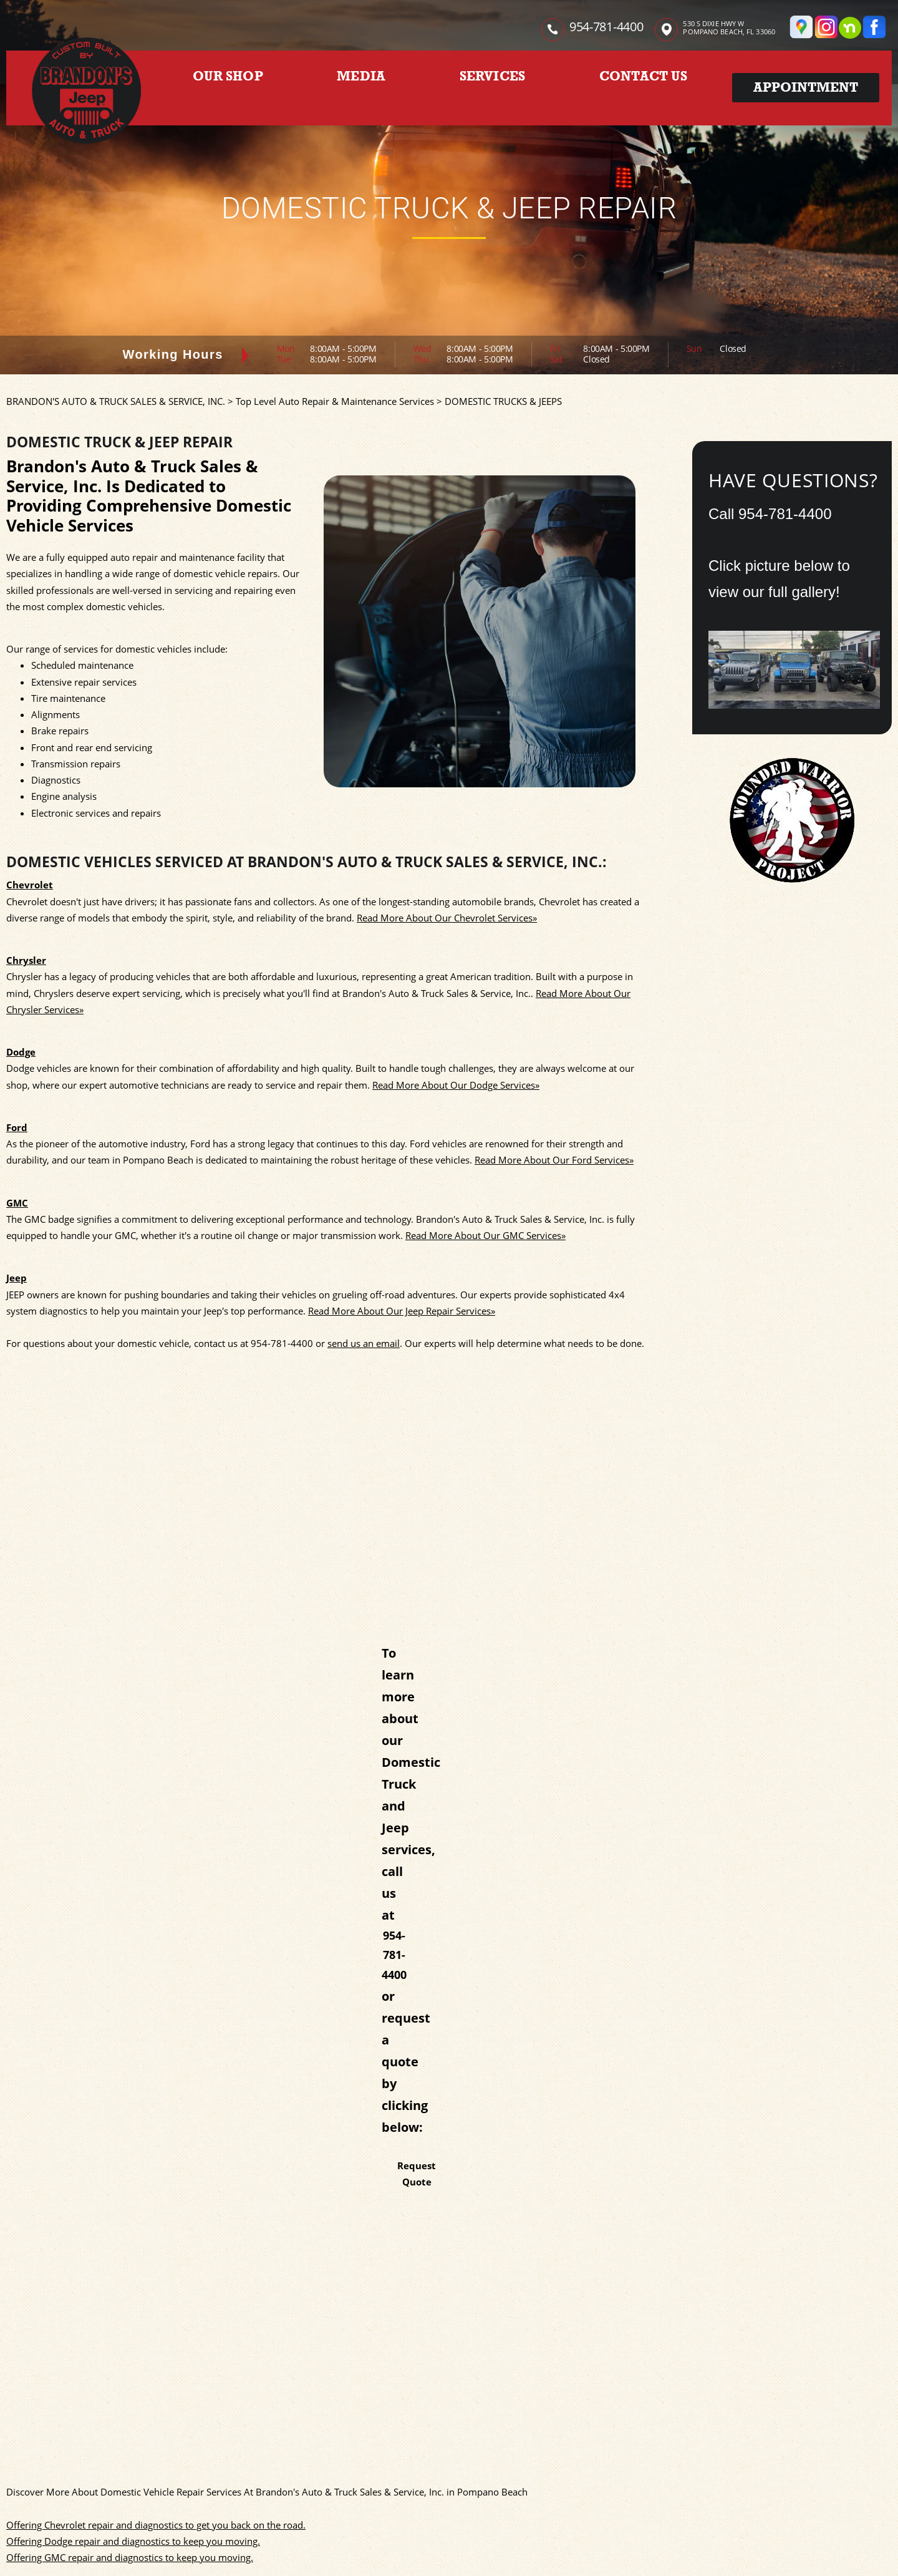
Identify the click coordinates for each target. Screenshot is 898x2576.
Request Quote (416, 2173)
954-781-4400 (606, 26)
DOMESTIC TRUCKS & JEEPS (503, 401)
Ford (16, 1127)
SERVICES (493, 76)
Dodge (21, 1052)
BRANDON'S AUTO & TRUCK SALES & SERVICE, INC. (115, 401)
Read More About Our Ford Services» (554, 1160)
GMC (17, 1203)
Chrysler (26, 960)
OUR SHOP (228, 76)
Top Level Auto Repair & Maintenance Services (335, 401)
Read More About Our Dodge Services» (455, 1085)
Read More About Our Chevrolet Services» (447, 917)
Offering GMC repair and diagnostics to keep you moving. (129, 2557)
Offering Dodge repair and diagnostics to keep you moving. (133, 2541)
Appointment (805, 87)
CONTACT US (643, 76)
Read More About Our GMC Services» (485, 1235)
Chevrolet (29, 884)
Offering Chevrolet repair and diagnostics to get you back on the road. (156, 2525)
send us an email (363, 1343)
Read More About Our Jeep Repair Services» (401, 1311)
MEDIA (361, 76)
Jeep (16, 1277)
